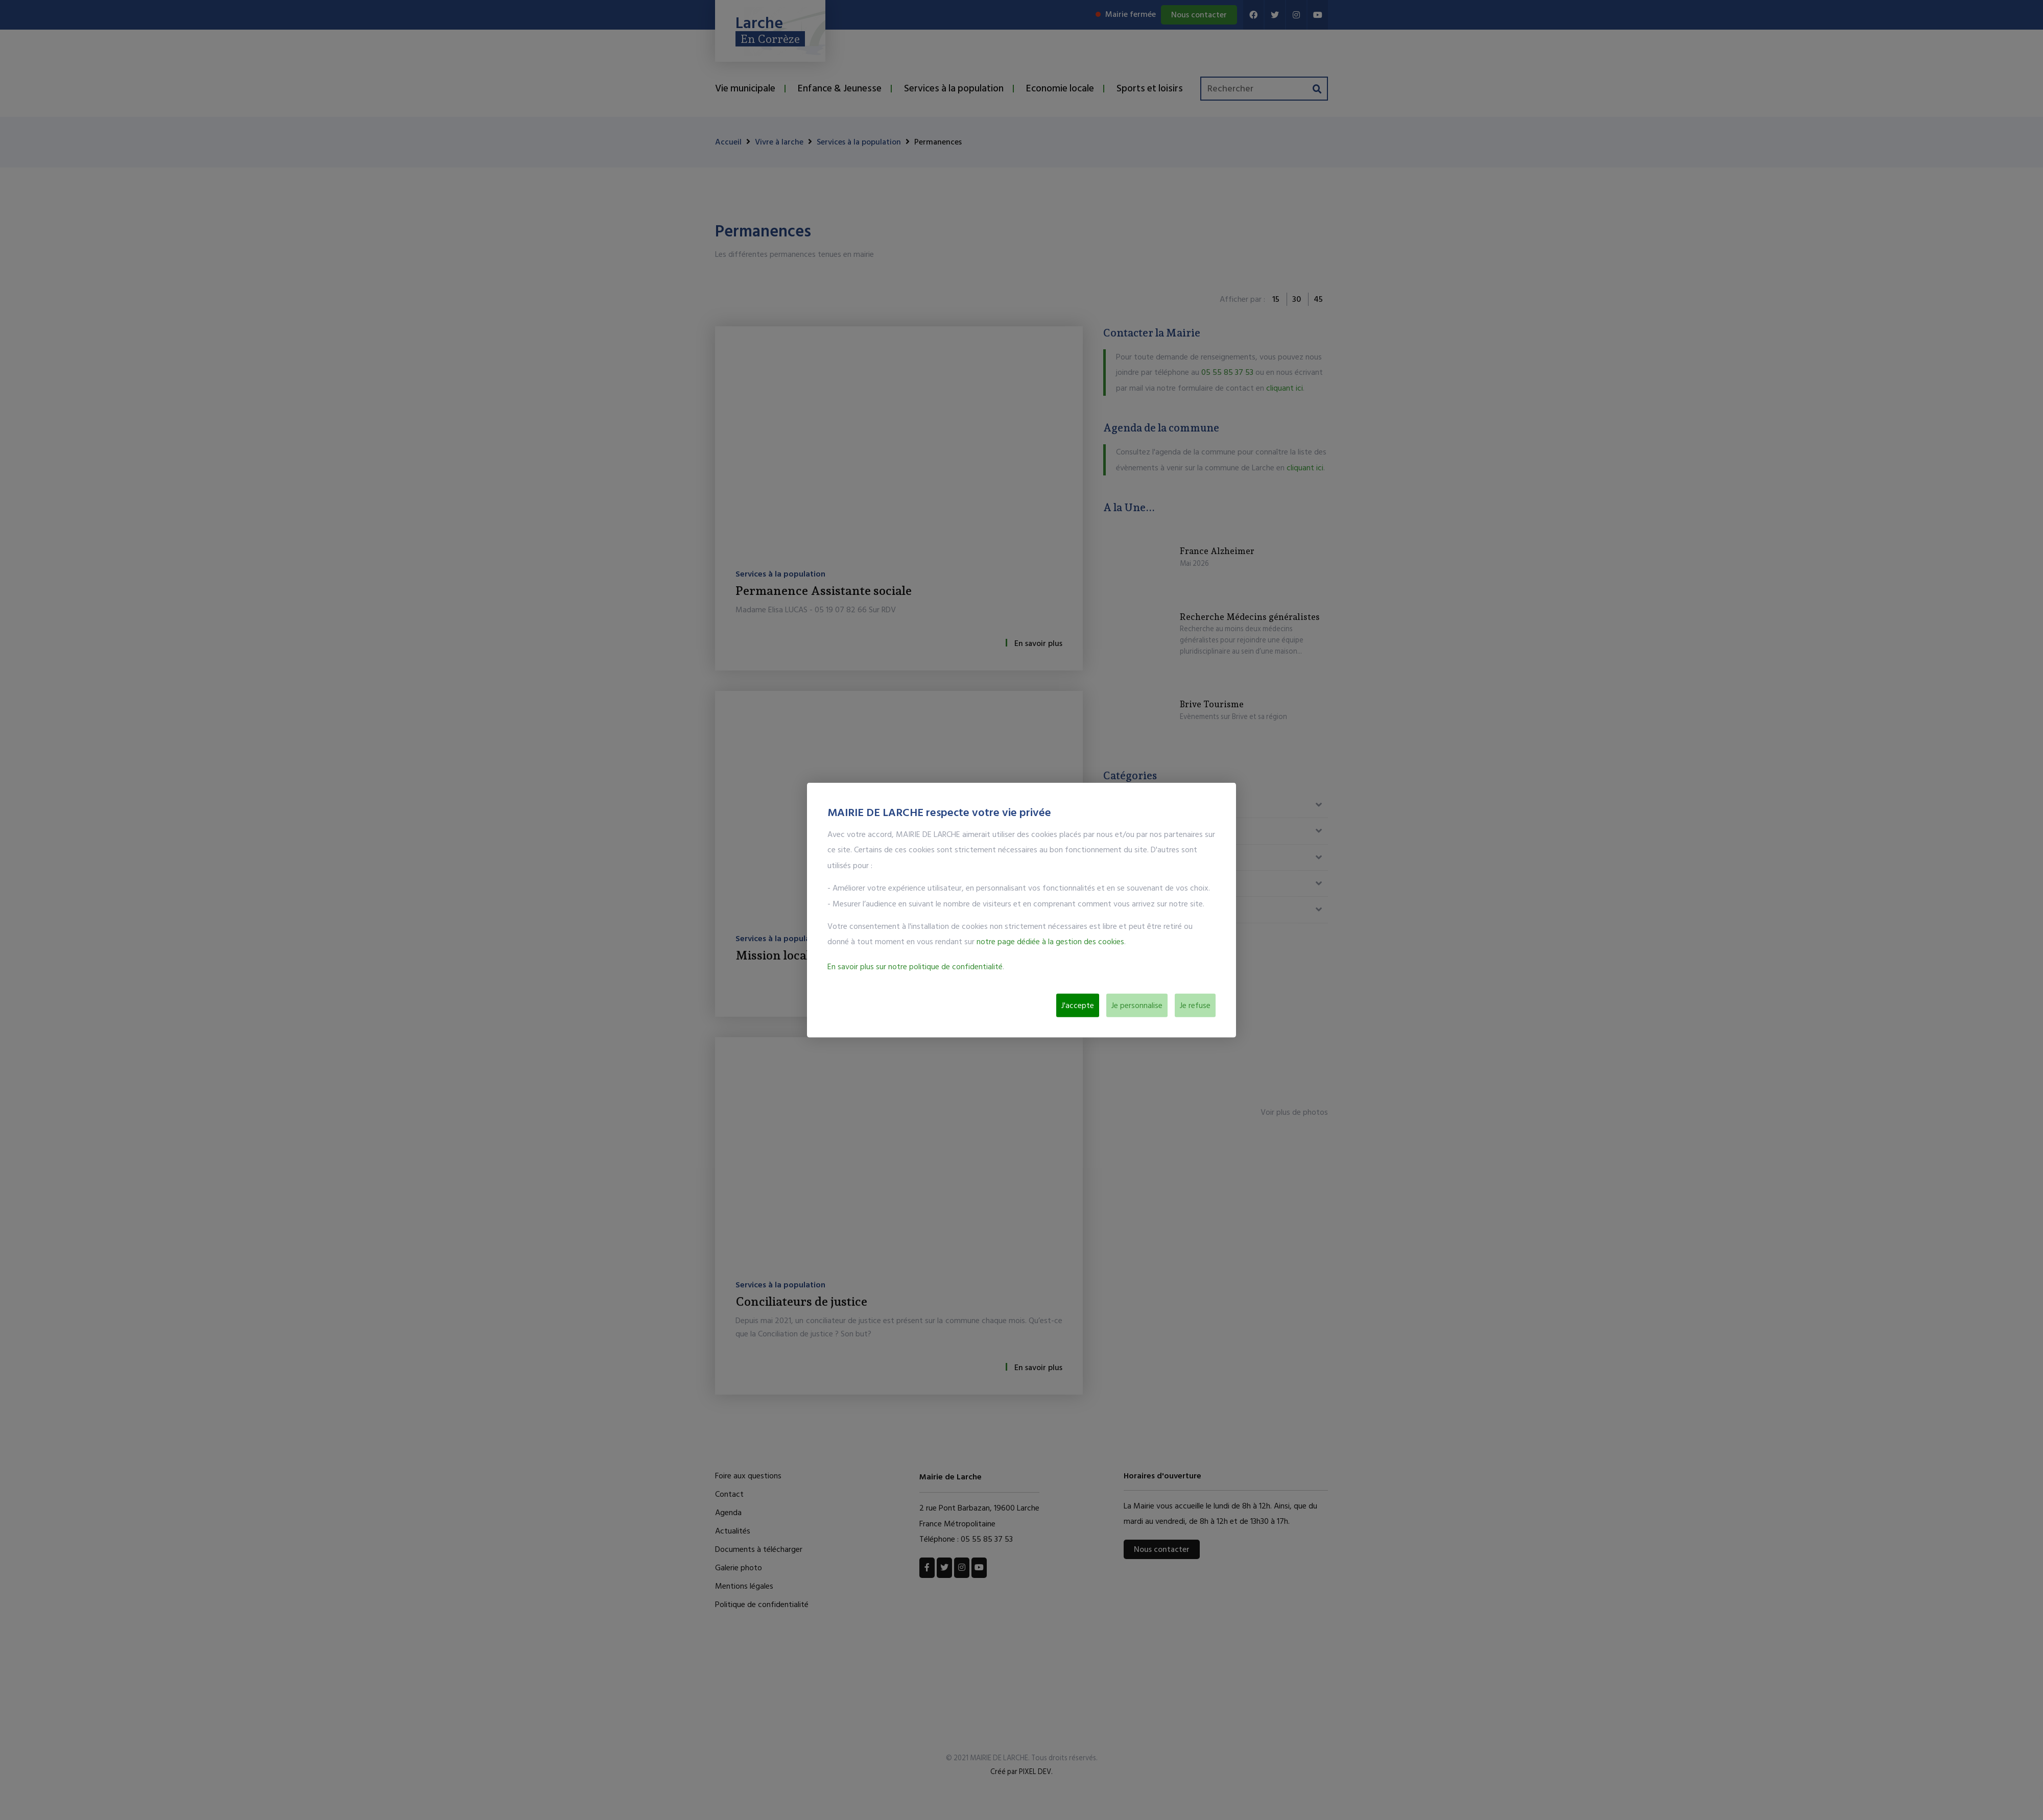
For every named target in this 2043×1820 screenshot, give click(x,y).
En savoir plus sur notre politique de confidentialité (915, 966)
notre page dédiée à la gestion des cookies (1050, 941)
